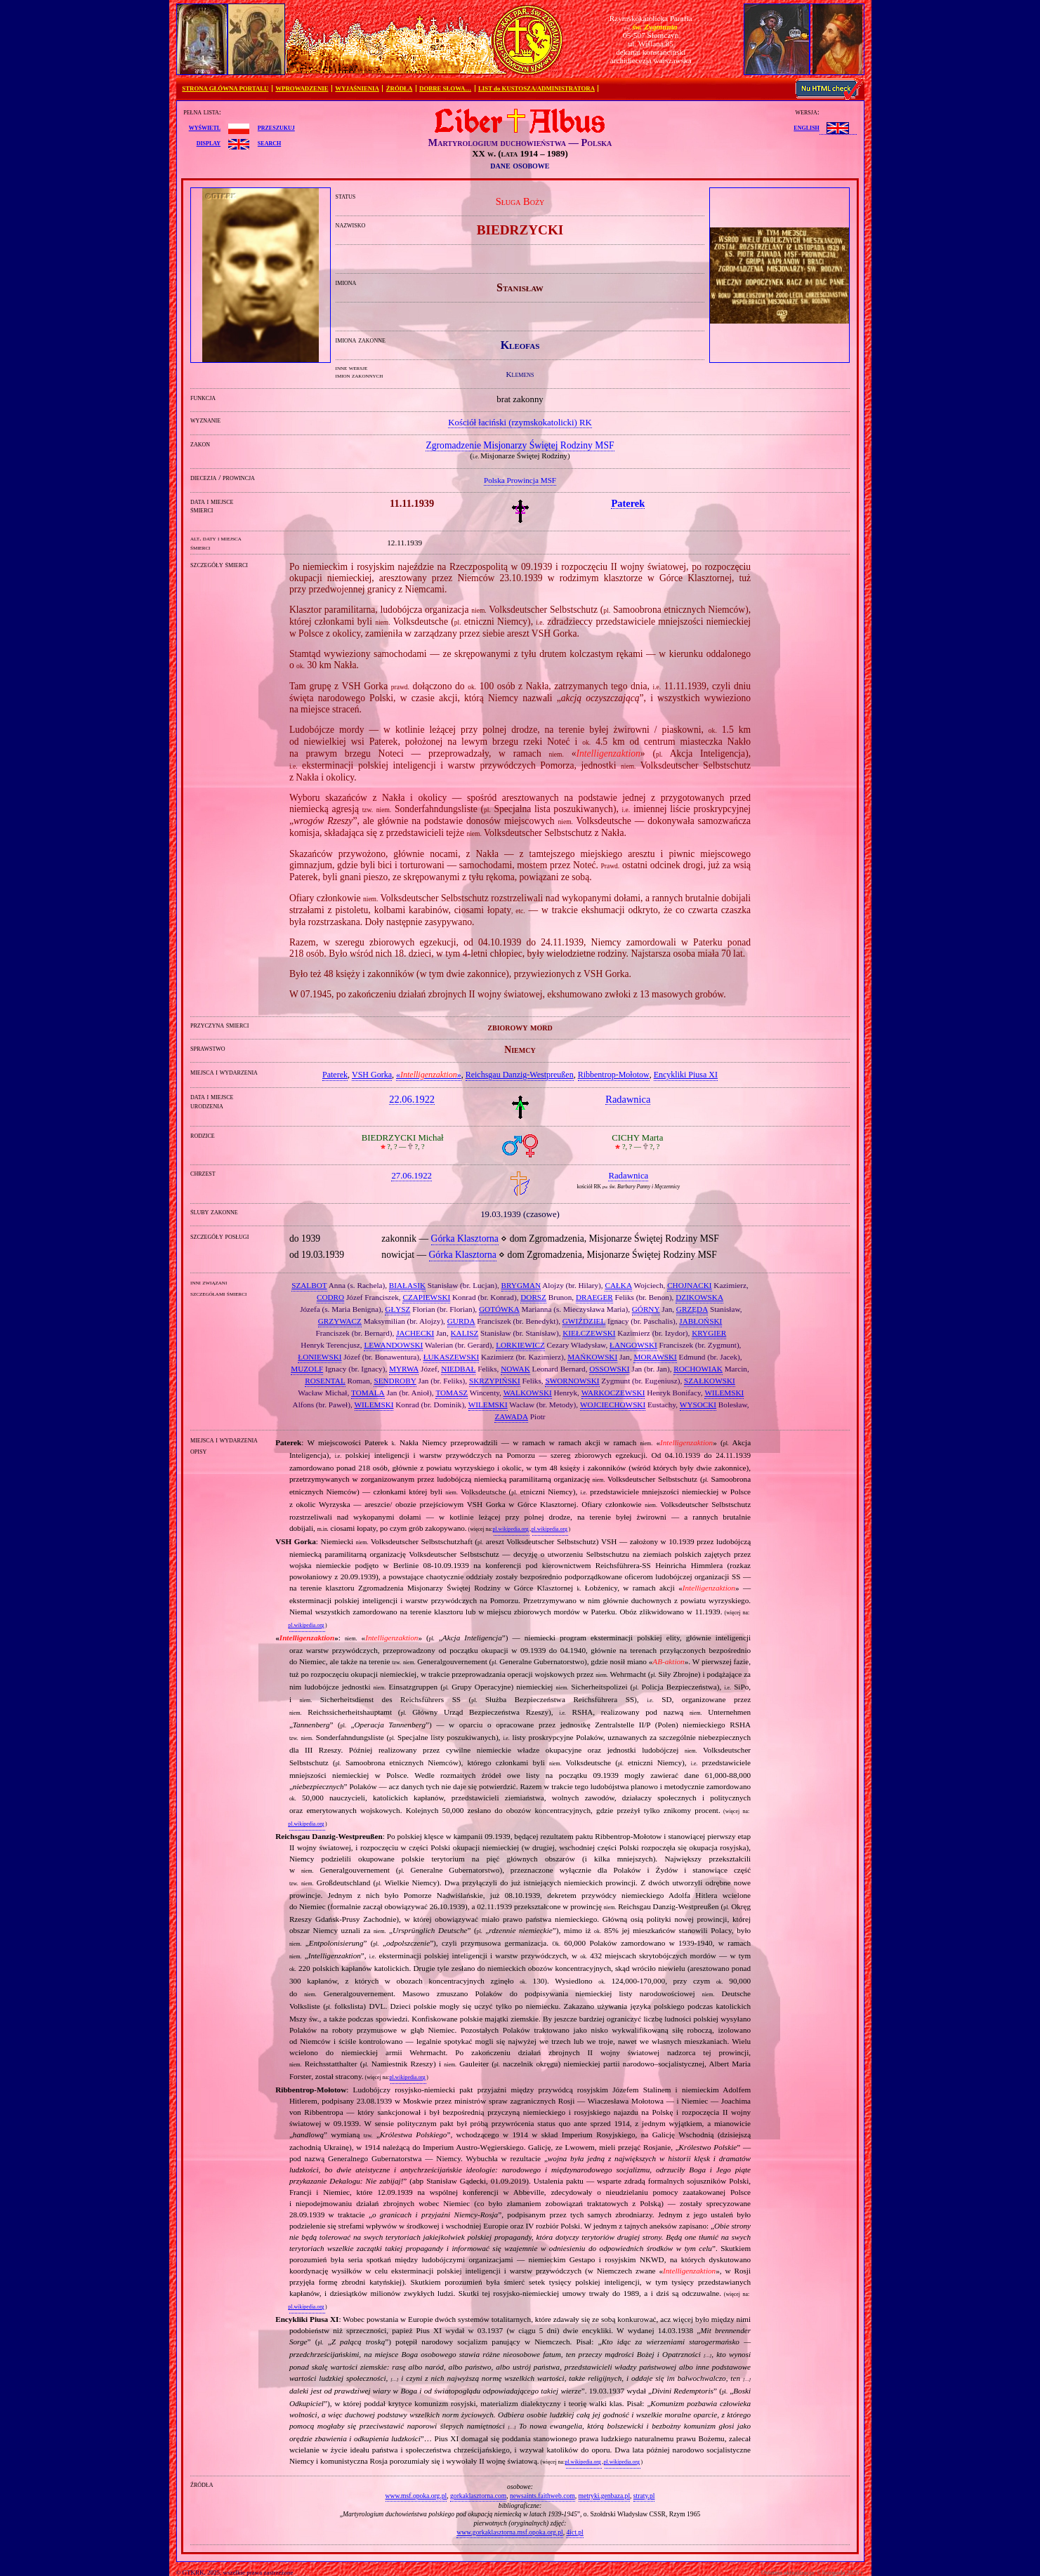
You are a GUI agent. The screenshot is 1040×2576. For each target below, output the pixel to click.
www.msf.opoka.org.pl (416, 2495)
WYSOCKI (698, 1404)
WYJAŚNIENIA (357, 88)
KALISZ (465, 1333)
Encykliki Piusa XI (686, 1075)
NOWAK (515, 1369)
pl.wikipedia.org (511, 1529)
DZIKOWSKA (699, 1297)
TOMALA (368, 1392)
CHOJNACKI (689, 1285)
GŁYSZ (397, 1309)
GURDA (461, 1321)
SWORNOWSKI (572, 1380)
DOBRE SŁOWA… (445, 88)
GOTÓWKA (499, 1309)
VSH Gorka (372, 1075)
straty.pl (644, 2495)
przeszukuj (276, 127)
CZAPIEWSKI (426, 1297)
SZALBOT (309, 1285)
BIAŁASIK (407, 1285)
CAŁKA (618, 1285)
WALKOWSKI (527, 1392)
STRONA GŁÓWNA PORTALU (225, 88)
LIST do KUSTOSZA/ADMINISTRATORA (536, 88)
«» (428, 1075)
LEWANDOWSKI (393, 1345)
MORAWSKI (654, 1357)
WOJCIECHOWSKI (612, 1404)
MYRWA (404, 1369)
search (269, 142)
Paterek (335, 1075)
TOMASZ (451, 1392)
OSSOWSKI (609, 1369)
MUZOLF (307, 1369)
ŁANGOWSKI (633, 1345)
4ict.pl (574, 2532)
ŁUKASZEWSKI (451, 1357)
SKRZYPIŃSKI (494, 1380)
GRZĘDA (692, 1309)
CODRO (330, 1297)
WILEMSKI (724, 1392)
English (806, 127)
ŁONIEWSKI (319, 1357)
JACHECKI (415, 1333)
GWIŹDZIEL (584, 1321)
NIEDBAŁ (458, 1369)
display (208, 142)
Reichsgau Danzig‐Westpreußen (520, 1075)
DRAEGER (594, 1297)
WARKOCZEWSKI (613, 1392)
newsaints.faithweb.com (542, 2495)
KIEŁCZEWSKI (588, 1333)
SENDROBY (395, 1380)
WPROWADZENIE (301, 88)
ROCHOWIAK (698, 1369)
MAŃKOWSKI (592, 1357)
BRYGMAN (521, 1285)
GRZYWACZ (340, 1321)
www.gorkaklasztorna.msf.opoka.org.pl (509, 2532)
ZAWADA (511, 1416)
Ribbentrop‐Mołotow (614, 1075)
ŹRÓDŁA (399, 88)
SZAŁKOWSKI (709, 1380)
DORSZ (533, 1297)
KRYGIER (709, 1333)
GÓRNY (646, 1309)
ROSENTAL (325, 1380)
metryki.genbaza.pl (605, 2495)
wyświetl (204, 127)
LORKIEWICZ (520, 1345)
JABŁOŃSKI (700, 1321)
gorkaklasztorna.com (478, 2495)
